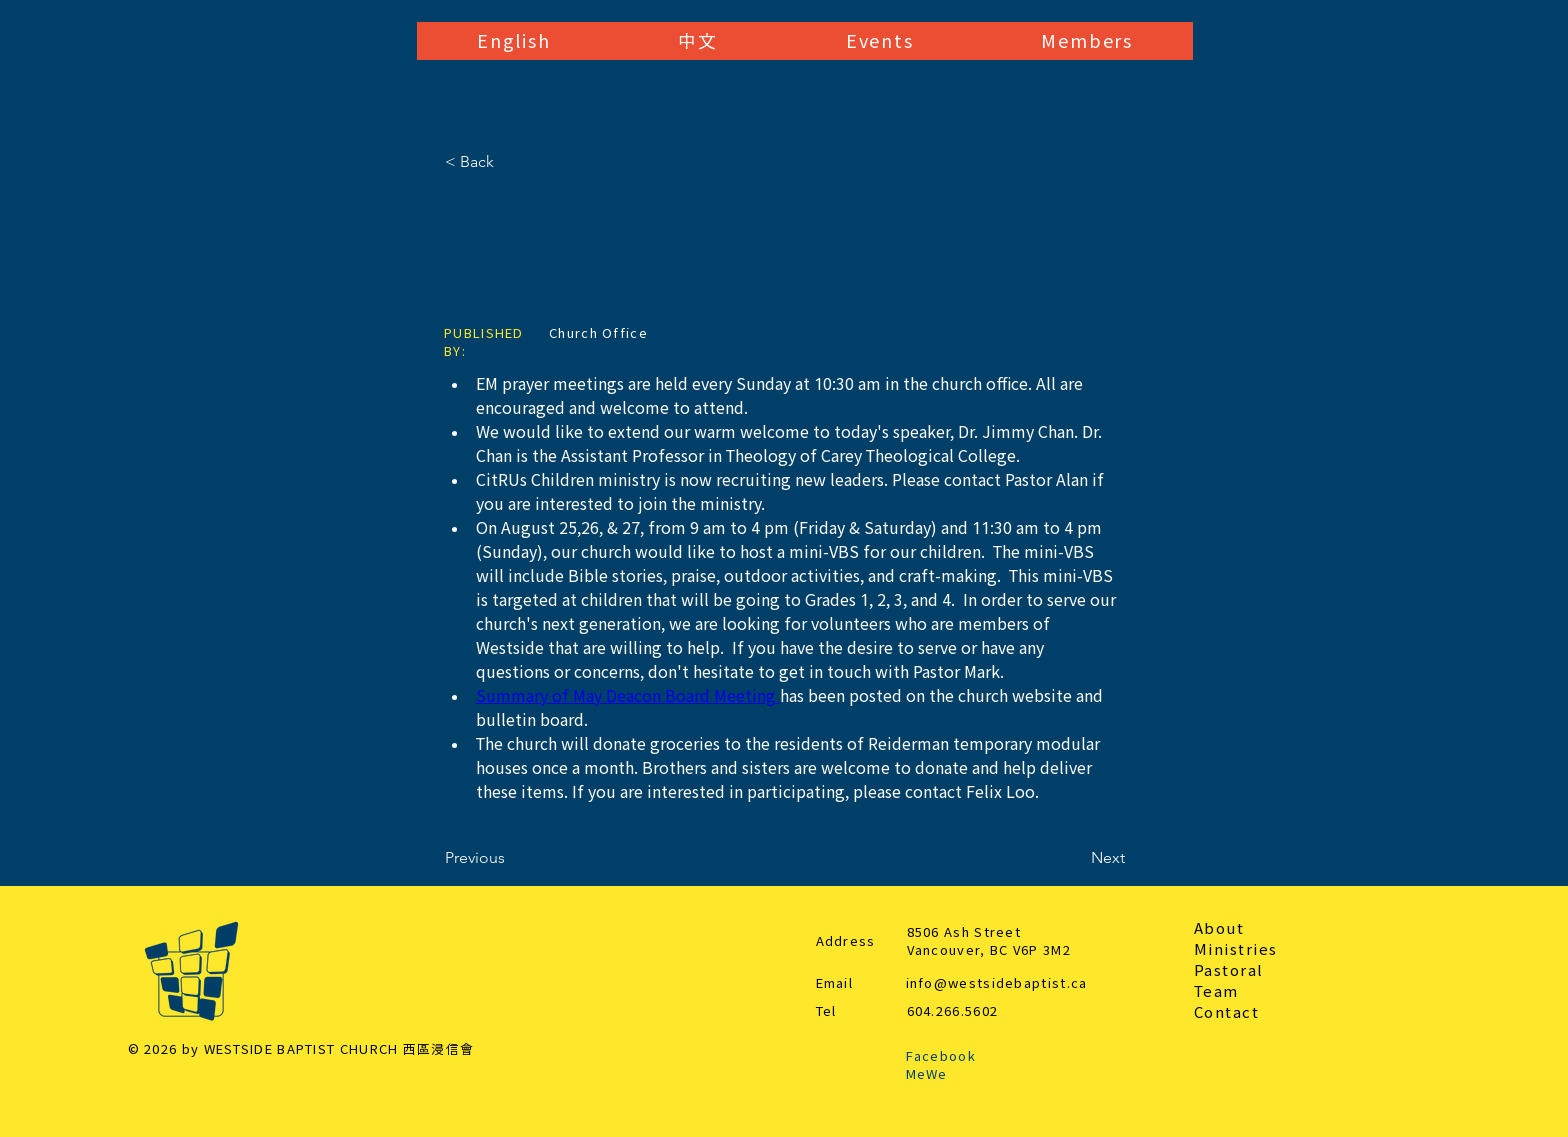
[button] (513, 41)
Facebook (941, 1056)
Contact (1227, 1012)
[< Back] (511, 162)
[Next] (1075, 858)
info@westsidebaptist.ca (997, 983)
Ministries (1236, 949)
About (1219, 928)
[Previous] (511, 858)
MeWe (927, 1074)
